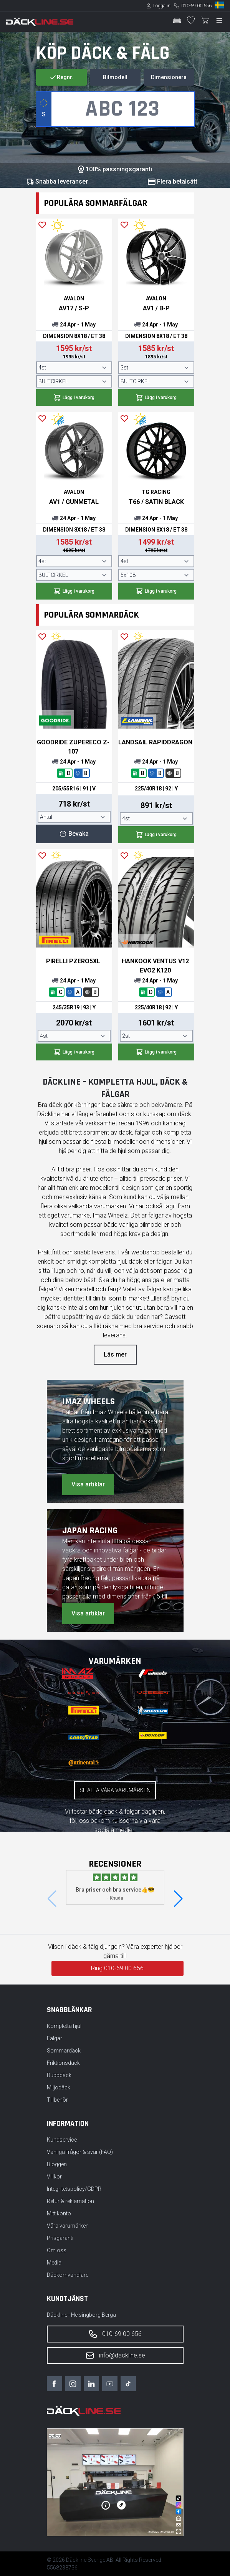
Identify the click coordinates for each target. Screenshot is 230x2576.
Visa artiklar (88, 1484)
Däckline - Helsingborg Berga (81, 2315)
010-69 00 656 (196, 5)
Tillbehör (57, 2100)
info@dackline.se (115, 2355)
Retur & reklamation (70, 2201)
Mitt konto (59, 2213)
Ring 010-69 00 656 (117, 1968)
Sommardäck (64, 2051)
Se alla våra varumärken (115, 1790)
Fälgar (54, 2038)
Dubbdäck (59, 2075)
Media (54, 2263)
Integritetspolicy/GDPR (74, 2189)
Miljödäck (58, 2087)
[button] (178, 1898)
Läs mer (115, 1354)
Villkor (54, 2176)
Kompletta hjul (64, 2026)
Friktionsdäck (63, 2063)
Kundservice (62, 2140)
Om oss (56, 2250)
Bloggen (57, 2164)
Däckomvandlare (67, 2275)
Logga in (161, 5)
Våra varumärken (68, 2226)
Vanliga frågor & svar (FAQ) (80, 2152)
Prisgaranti (60, 2238)
